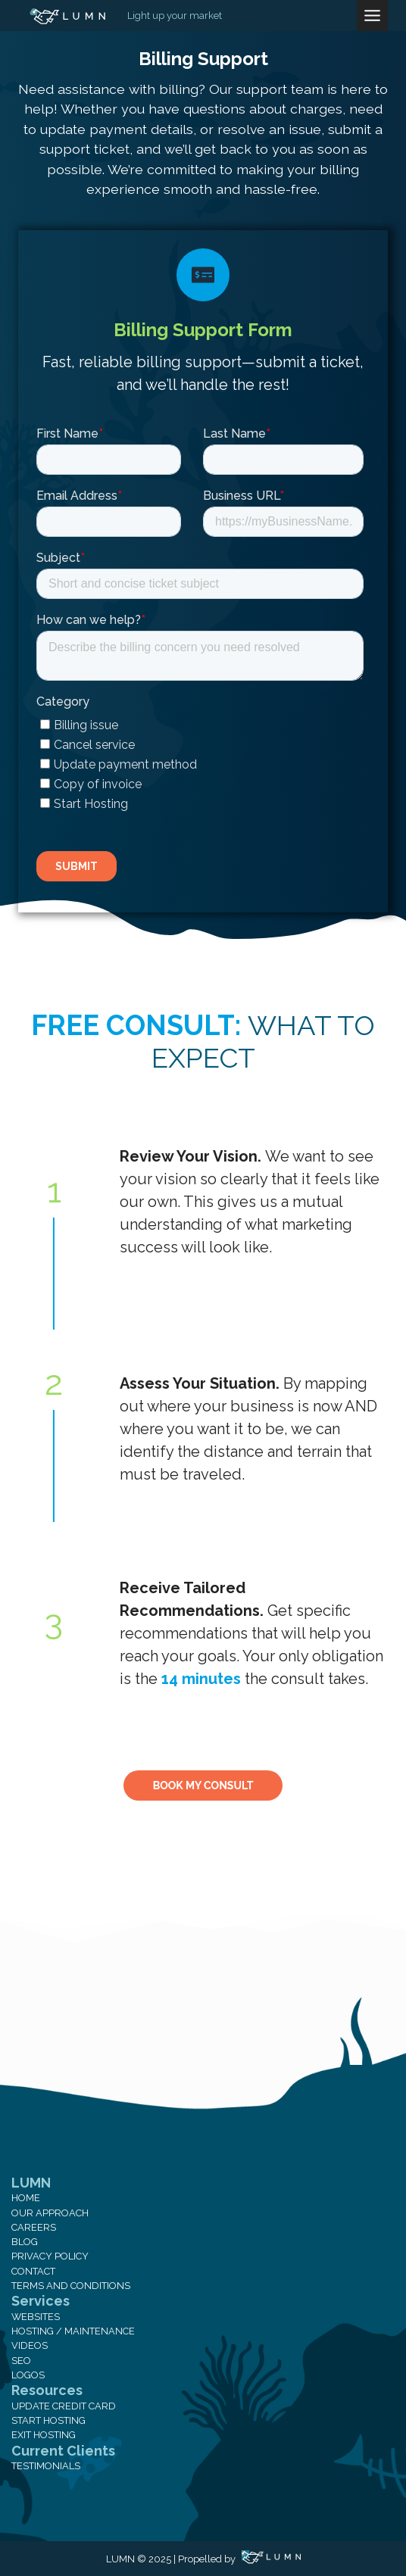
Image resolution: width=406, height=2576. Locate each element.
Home (25, 2197)
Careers (33, 2227)
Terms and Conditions (70, 2285)
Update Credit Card (63, 2406)
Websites (35, 2316)
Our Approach (50, 2213)
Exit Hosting (43, 2434)
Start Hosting (48, 2420)
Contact (33, 2271)
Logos (28, 2375)
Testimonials (45, 2466)
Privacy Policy (50, 2256)
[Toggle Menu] (372, 15)
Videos (29, 2345)
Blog (24, 2241)
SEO (21, 2360)
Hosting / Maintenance (73, 2331)
